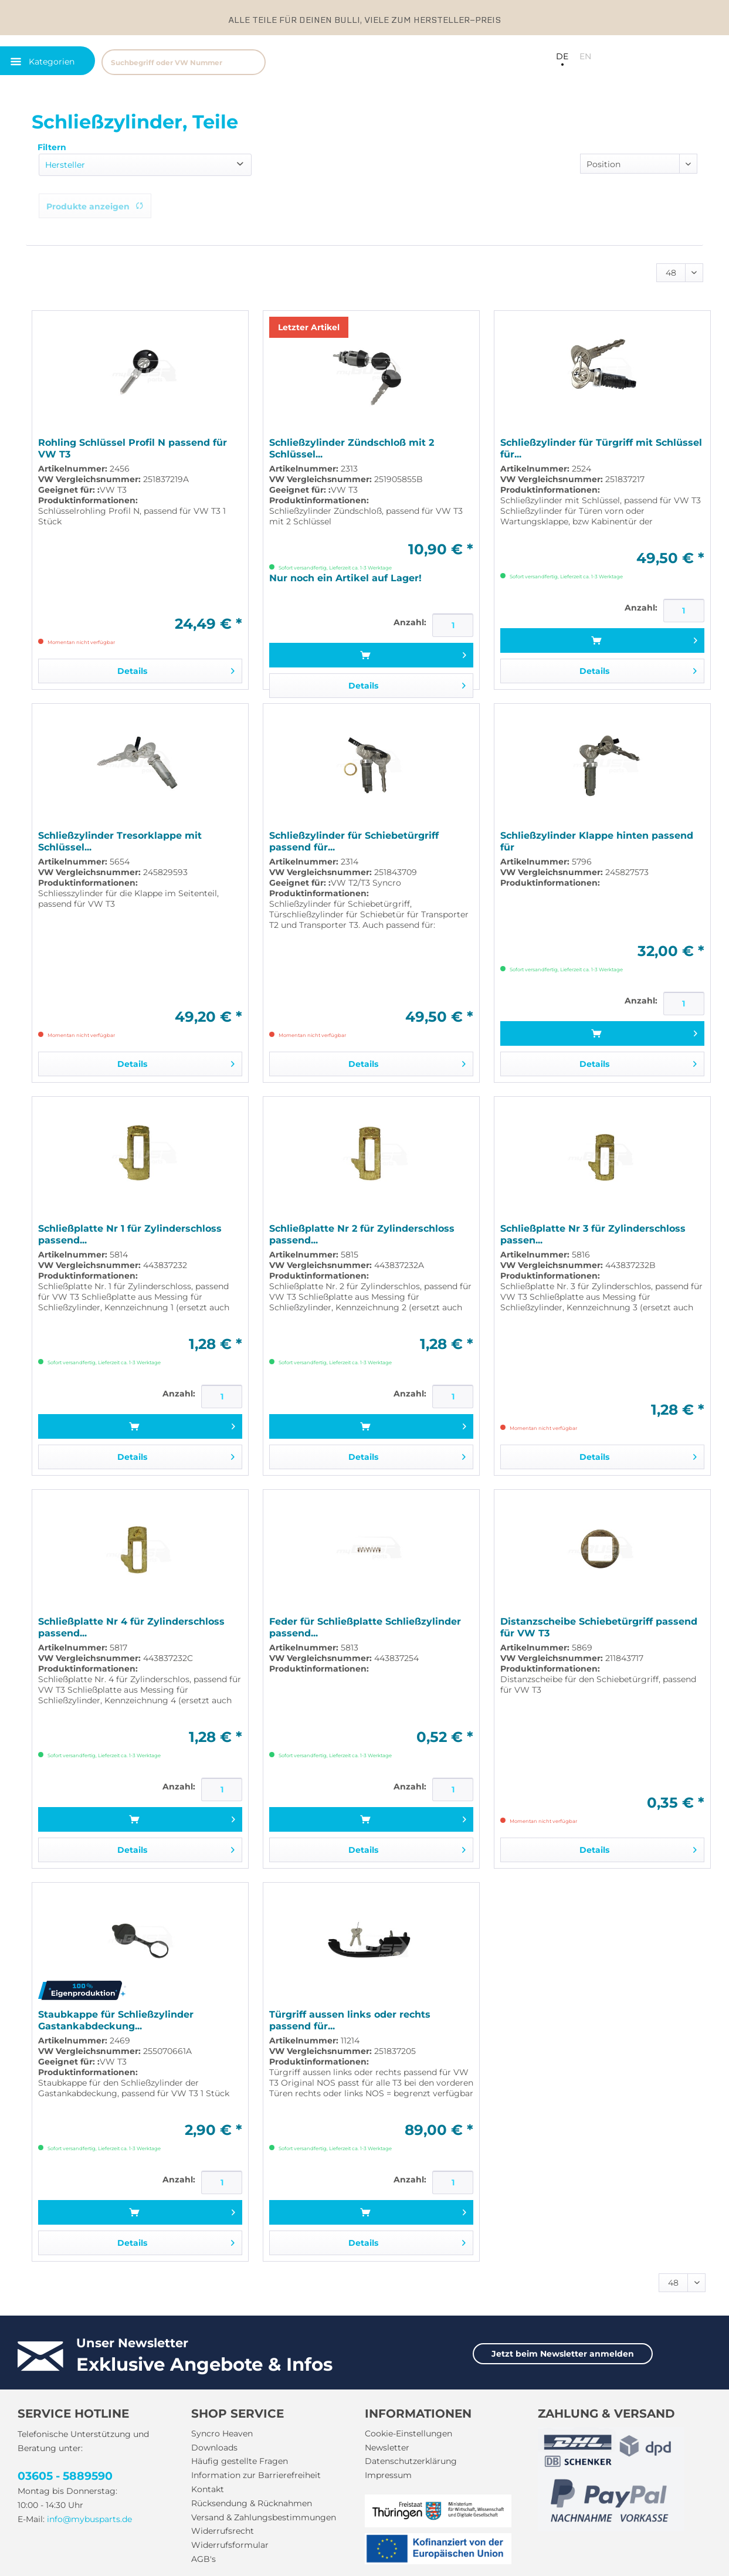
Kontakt (207, 2489)
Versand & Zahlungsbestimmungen (263, 2517)
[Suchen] (251, 62)
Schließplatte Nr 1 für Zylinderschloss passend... (130, 1234)
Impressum (388, 2475)
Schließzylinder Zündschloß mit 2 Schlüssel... (351, 448)
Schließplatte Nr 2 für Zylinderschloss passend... (362, 1234)
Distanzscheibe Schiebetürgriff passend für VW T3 (598, 1627)
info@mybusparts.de (89, 2519)
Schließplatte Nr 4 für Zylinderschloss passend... (131, 1627)
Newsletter (387, 2447)
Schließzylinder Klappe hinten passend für (596, 841)
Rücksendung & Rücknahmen (251, 2503)
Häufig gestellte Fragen (239, 2461)
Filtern (52, 147)
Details (176, 669)
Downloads (214, 2447)
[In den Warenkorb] (371, 655)
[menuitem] (240, 60)
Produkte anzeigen (95, 206)
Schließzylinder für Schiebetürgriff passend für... (354, 841)
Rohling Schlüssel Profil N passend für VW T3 (132, 448)
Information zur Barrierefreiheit (256, 2475)
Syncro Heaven (222, 2433)
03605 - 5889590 (65, 2476)
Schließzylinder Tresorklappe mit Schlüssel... (120, 841)
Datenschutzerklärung (411, 2461)
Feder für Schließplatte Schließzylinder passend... (365, 1627)
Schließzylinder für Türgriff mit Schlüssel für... (601, 448)
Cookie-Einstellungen (408, 2433)
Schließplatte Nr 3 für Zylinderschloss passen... (593, 1234)
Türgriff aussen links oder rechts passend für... (349, 2020)
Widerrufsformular (230, 2545)
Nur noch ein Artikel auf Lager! (345, 578)
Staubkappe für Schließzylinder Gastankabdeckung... (116, 2020)
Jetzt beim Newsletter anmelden (562, 2353)
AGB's (203, 2559)
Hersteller (65, 165)
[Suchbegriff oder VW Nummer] (184, 62)
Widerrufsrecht (222, 2531)
